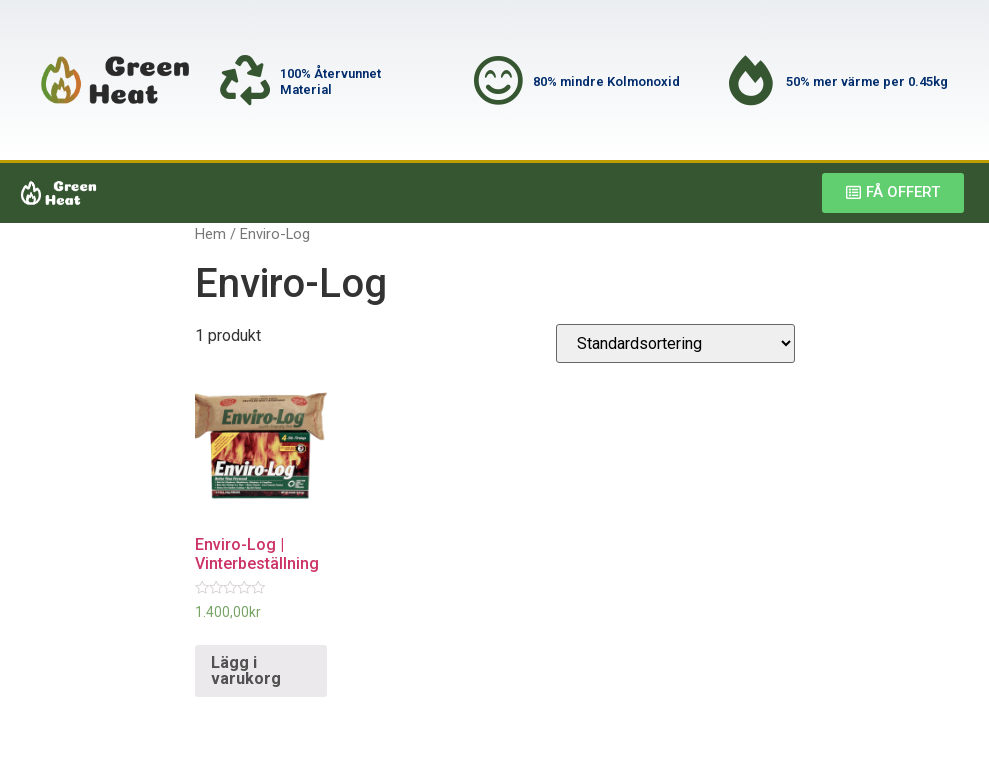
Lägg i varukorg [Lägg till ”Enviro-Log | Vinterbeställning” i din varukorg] (246, 670)
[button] (893, 193)
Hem (210, 234)
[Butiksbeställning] (675, 343)
